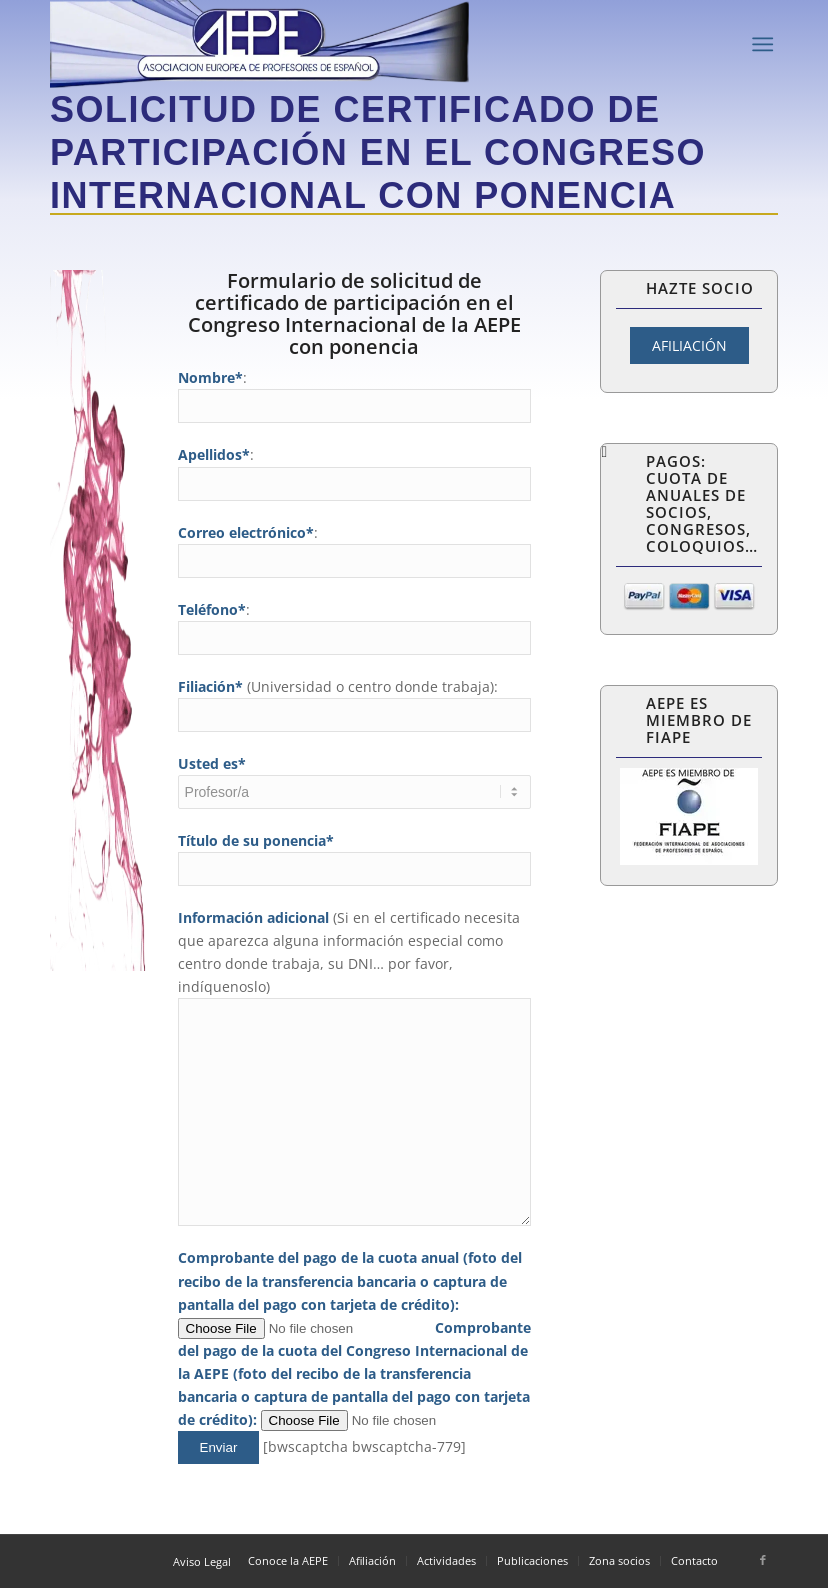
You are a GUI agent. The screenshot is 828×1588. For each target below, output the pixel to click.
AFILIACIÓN (689, 345)
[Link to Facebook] (763, 1560)
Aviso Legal (202, 1561)
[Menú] (762, 44)
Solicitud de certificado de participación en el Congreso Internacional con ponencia (378, 152)
